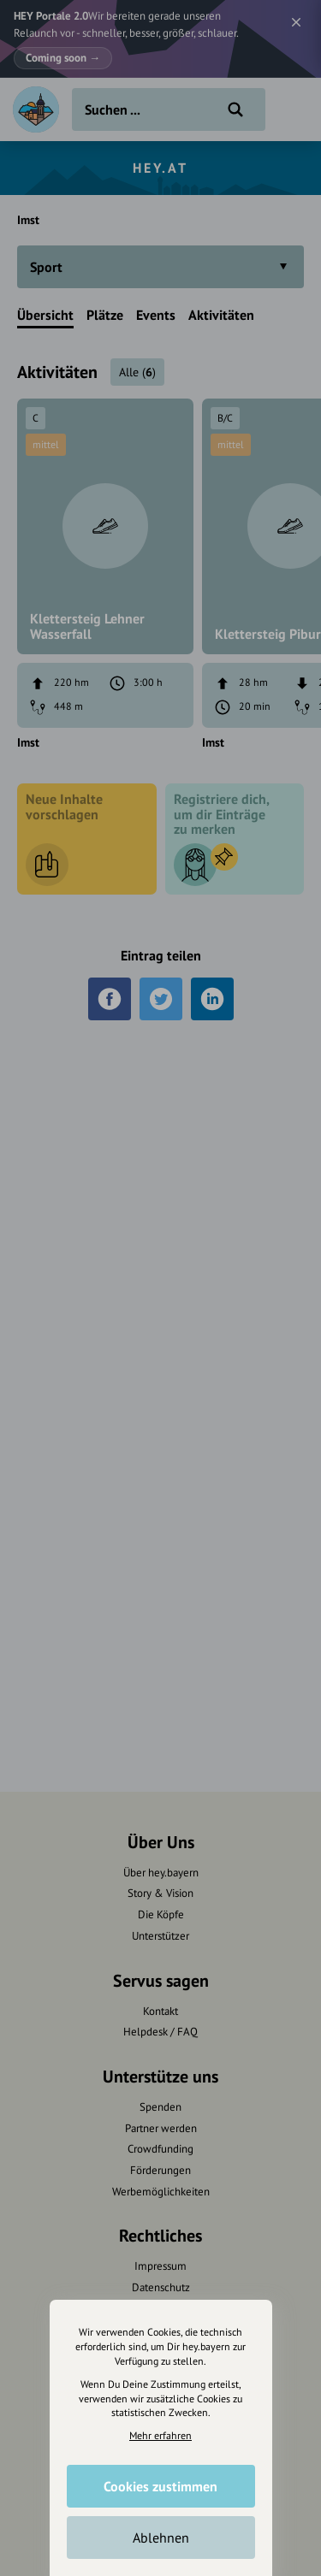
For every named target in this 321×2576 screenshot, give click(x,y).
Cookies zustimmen (160, 2486)
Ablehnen (161, 2537)
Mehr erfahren (160, 2435)
